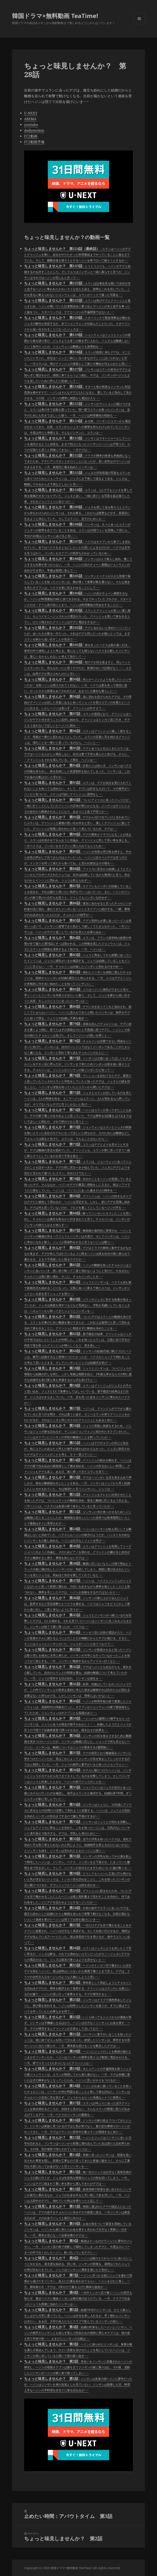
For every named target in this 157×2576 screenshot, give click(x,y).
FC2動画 (30, 136)
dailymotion (34, 130)
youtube (31, 124)
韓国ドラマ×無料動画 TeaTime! (55, 16)
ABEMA (30, 118)
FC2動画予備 (34, 141)
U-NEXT (30, 113)
